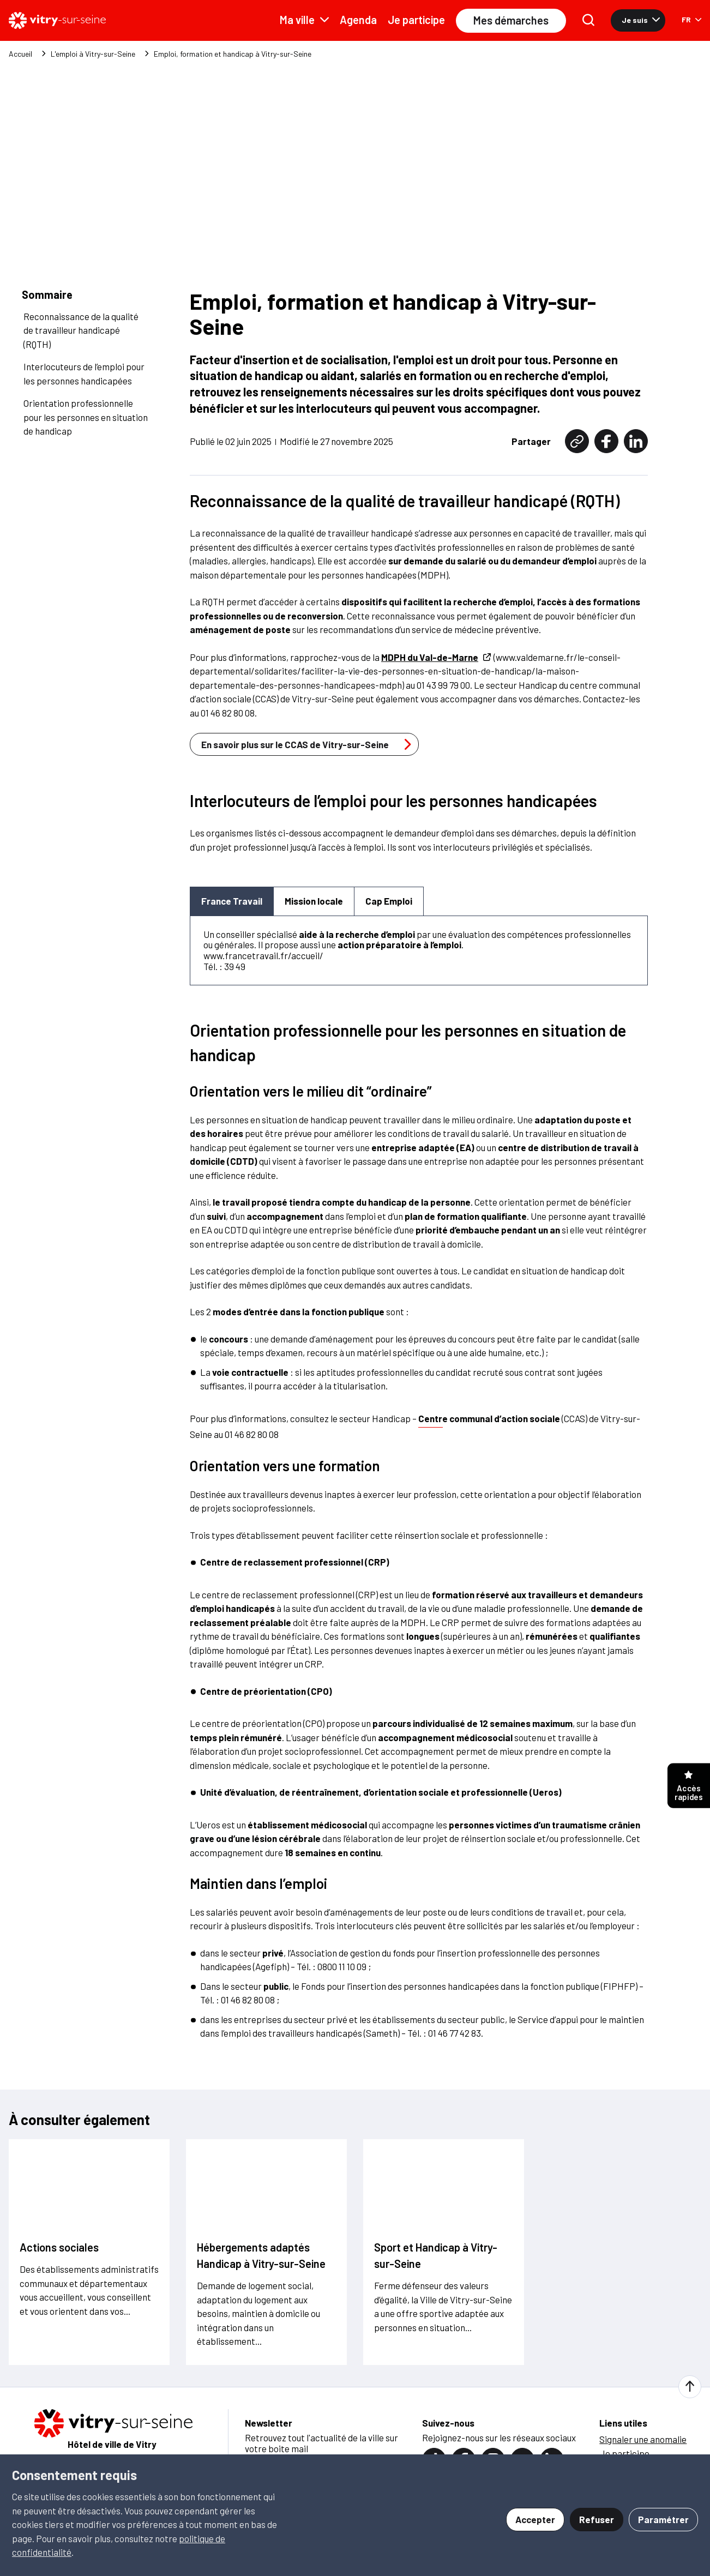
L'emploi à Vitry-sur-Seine (93, 54)
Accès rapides (689, 1786)
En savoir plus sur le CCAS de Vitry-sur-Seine (309, 744)
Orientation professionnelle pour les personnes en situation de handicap (85, 416)
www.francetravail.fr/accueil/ (263, 954)
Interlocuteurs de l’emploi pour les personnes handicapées (84, 373)
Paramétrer (663, 2519)
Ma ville (304, 19)
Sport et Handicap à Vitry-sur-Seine (435, 2255)
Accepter (535, 2519)
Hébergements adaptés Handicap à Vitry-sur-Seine (261, 2255)
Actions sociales (59, 2246)
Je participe (416, 19)
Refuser (596, 2519)
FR (691, 19)
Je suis (641, 20)
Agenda (358, 19)
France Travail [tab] (231, 900)
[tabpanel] (418, 950)
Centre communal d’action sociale (489, 1417)
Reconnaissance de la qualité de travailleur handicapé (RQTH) (81, 329)
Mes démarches (511, 20)
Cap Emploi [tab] (388, 900)
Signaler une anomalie (643, 2438)
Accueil (20, 54)
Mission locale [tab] (314, 900)
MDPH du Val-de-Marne (436, 656)
